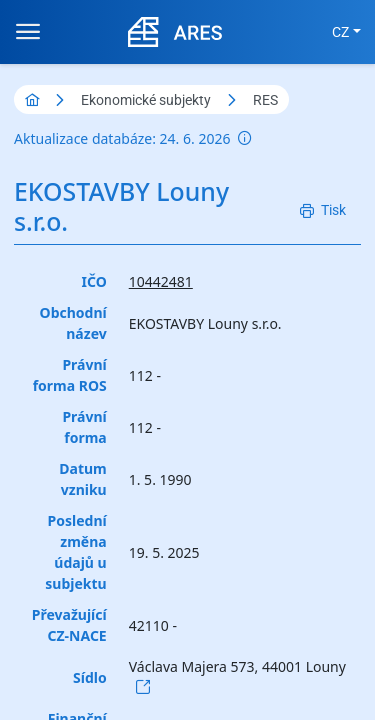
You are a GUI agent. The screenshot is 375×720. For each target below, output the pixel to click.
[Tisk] (323, 210)
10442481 (161, 281)
